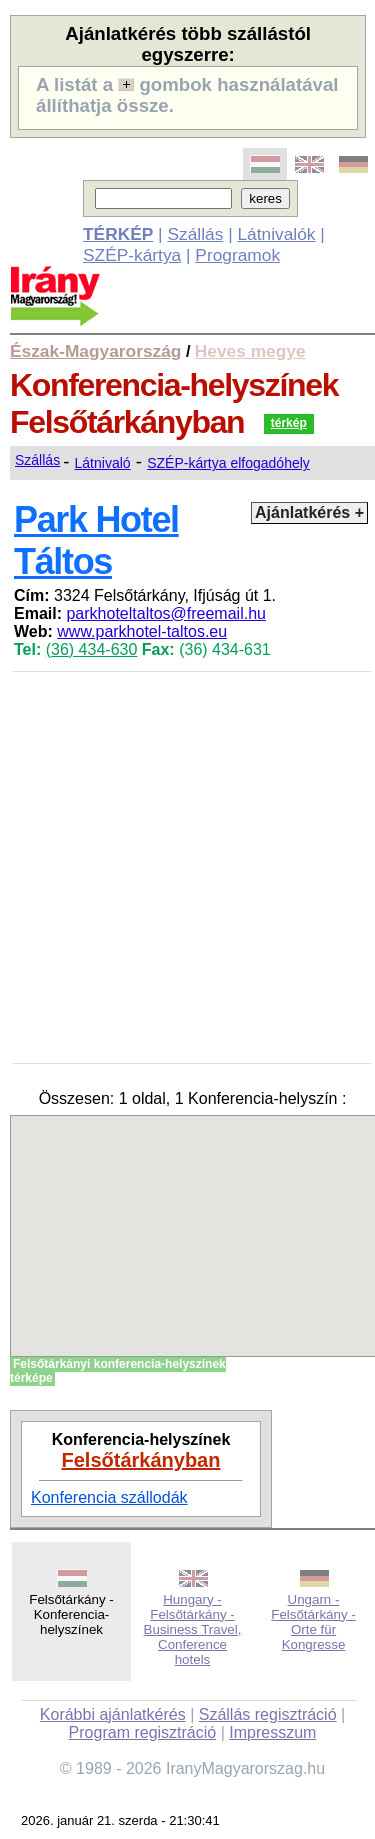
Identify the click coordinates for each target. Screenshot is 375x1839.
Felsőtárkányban (141, 1460)
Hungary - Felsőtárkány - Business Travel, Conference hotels (193, 1629)
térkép (289, 423)
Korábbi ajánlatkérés (113, 1714)
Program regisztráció (143, 1732)
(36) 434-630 (92, 649)
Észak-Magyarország (95, 351)
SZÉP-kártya (132, 255)
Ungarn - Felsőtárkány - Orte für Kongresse (313, 1622)
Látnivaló (103, 463)
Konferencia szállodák (109, 1497)
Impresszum (272, 1732)
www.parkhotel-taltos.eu (142, 631)
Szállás (195, 234)
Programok (237, 255)
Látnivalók (276, 234)
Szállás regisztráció (268, 1714)
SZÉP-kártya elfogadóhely (228, 463)
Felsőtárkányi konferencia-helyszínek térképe (118, 1371)
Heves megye (250, 351)
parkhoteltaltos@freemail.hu (165, 613)
